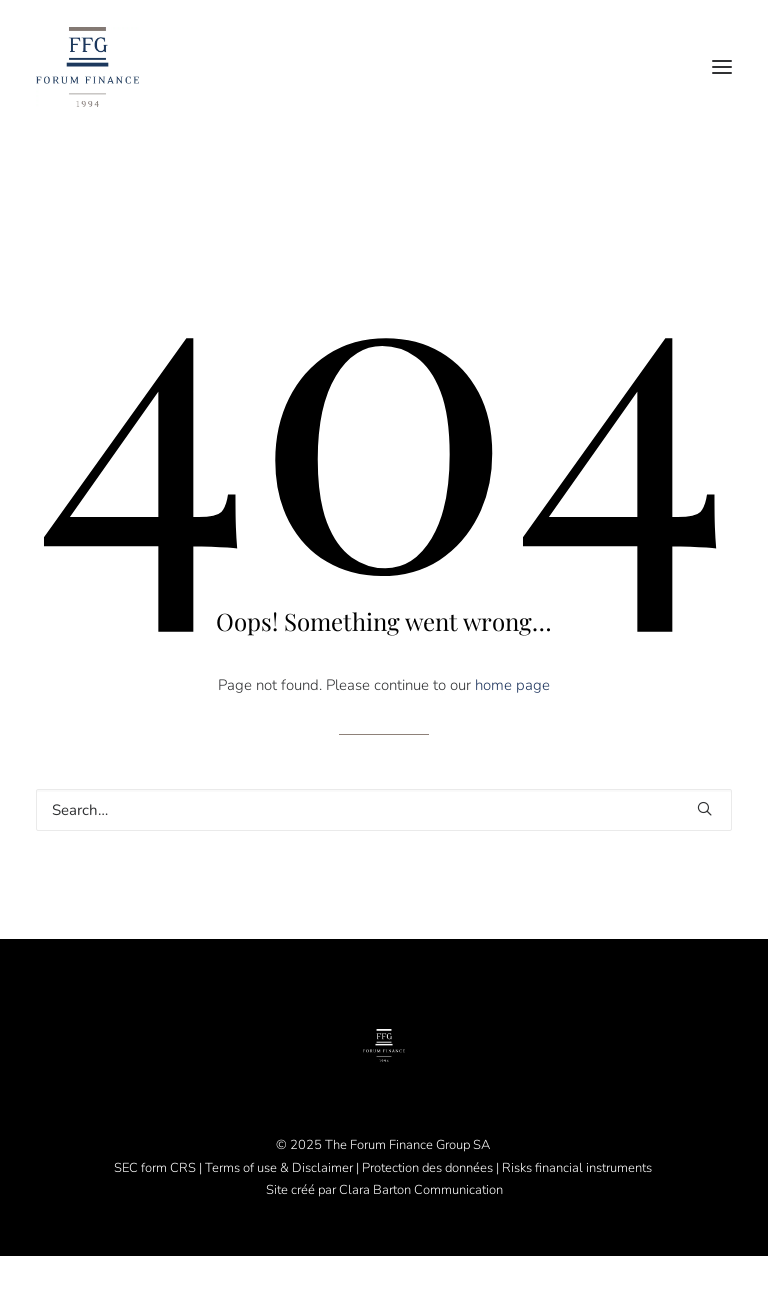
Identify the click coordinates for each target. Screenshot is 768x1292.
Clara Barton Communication (421, 1190)
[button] (722, 67)
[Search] (384, 810)
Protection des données (427, 1168)
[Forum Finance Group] (87, 67)
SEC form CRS (155, 1168)
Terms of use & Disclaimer (279, 1168)
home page (512, 685)
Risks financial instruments (578, 1168)
